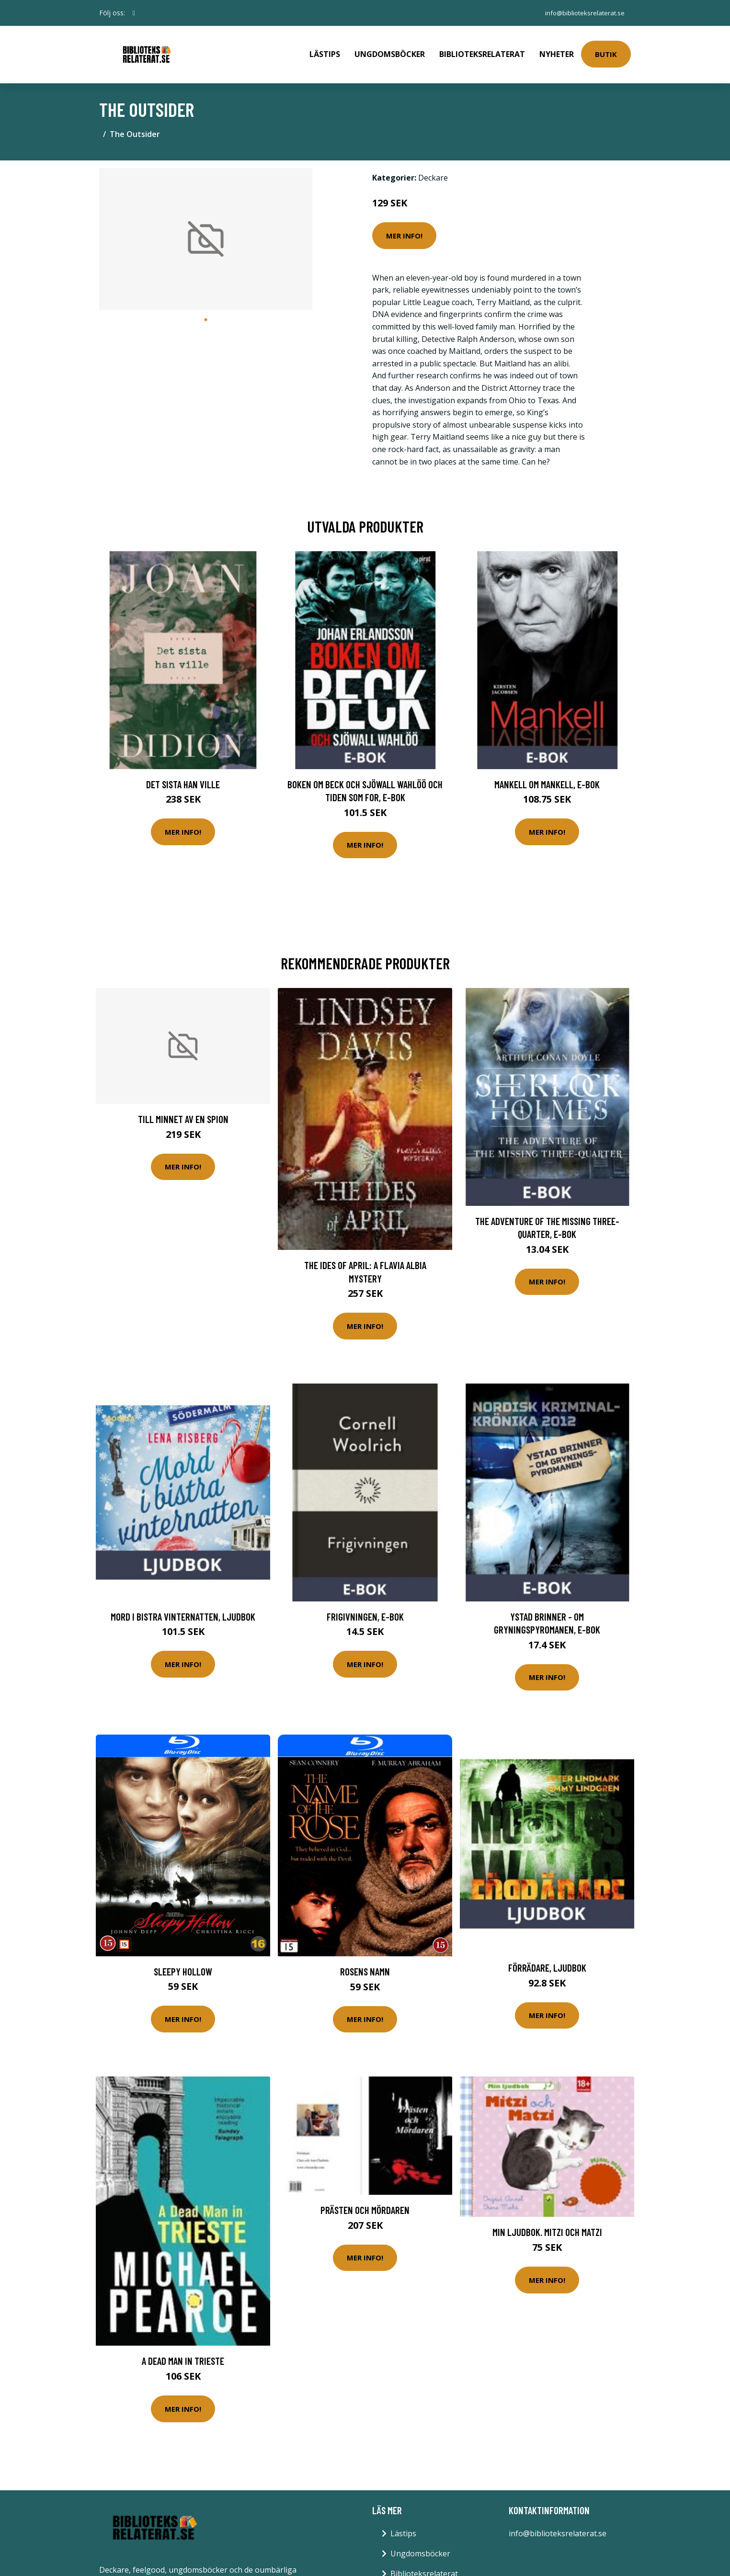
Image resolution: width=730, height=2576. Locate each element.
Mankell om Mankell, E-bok (547, 777)
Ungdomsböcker (389, 50)
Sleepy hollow (183, 1965)
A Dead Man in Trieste (183, 2354)
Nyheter (556, 50)
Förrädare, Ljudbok (547, 1961)
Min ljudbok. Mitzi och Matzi (547, 2225)
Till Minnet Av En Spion (183, 1112)
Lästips (324, 50)
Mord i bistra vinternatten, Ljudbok (183, 1610)
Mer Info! (404, 229)
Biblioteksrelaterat (482, 50)
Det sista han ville (183, 777)
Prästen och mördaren (365, 2203)
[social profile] (134, 13)
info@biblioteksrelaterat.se (582, 12)
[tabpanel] (205, 232)
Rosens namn (365, 1965)
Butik (606, 51)
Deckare (433, 171)
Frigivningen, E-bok (365, 1610)
